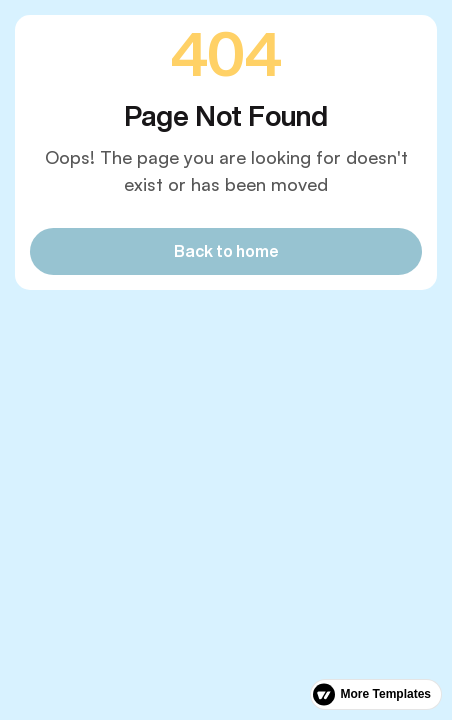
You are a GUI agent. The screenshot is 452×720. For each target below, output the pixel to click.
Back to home (226, 251)
